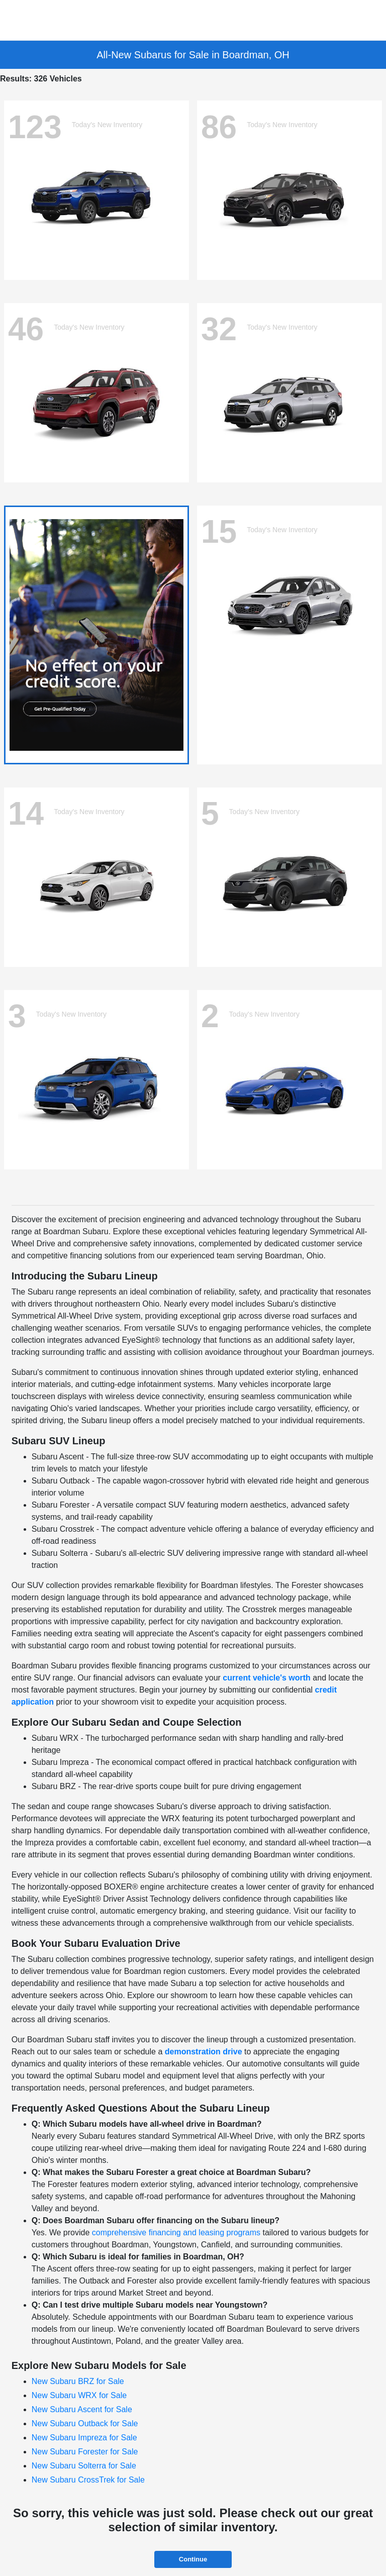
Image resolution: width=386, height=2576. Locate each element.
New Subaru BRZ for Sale (78, 2381)
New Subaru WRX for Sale (79, 2395)
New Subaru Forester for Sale (85, 2451)
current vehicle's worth (267, 1677)
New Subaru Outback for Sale (85, 2423)
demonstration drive (203, 2051)
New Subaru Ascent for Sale (82, 2409)
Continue (193, 2559)
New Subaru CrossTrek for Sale (88, 2479)
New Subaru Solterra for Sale (84, 2465)
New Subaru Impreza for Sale (84, 2437)
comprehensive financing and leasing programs (176, 2232)
